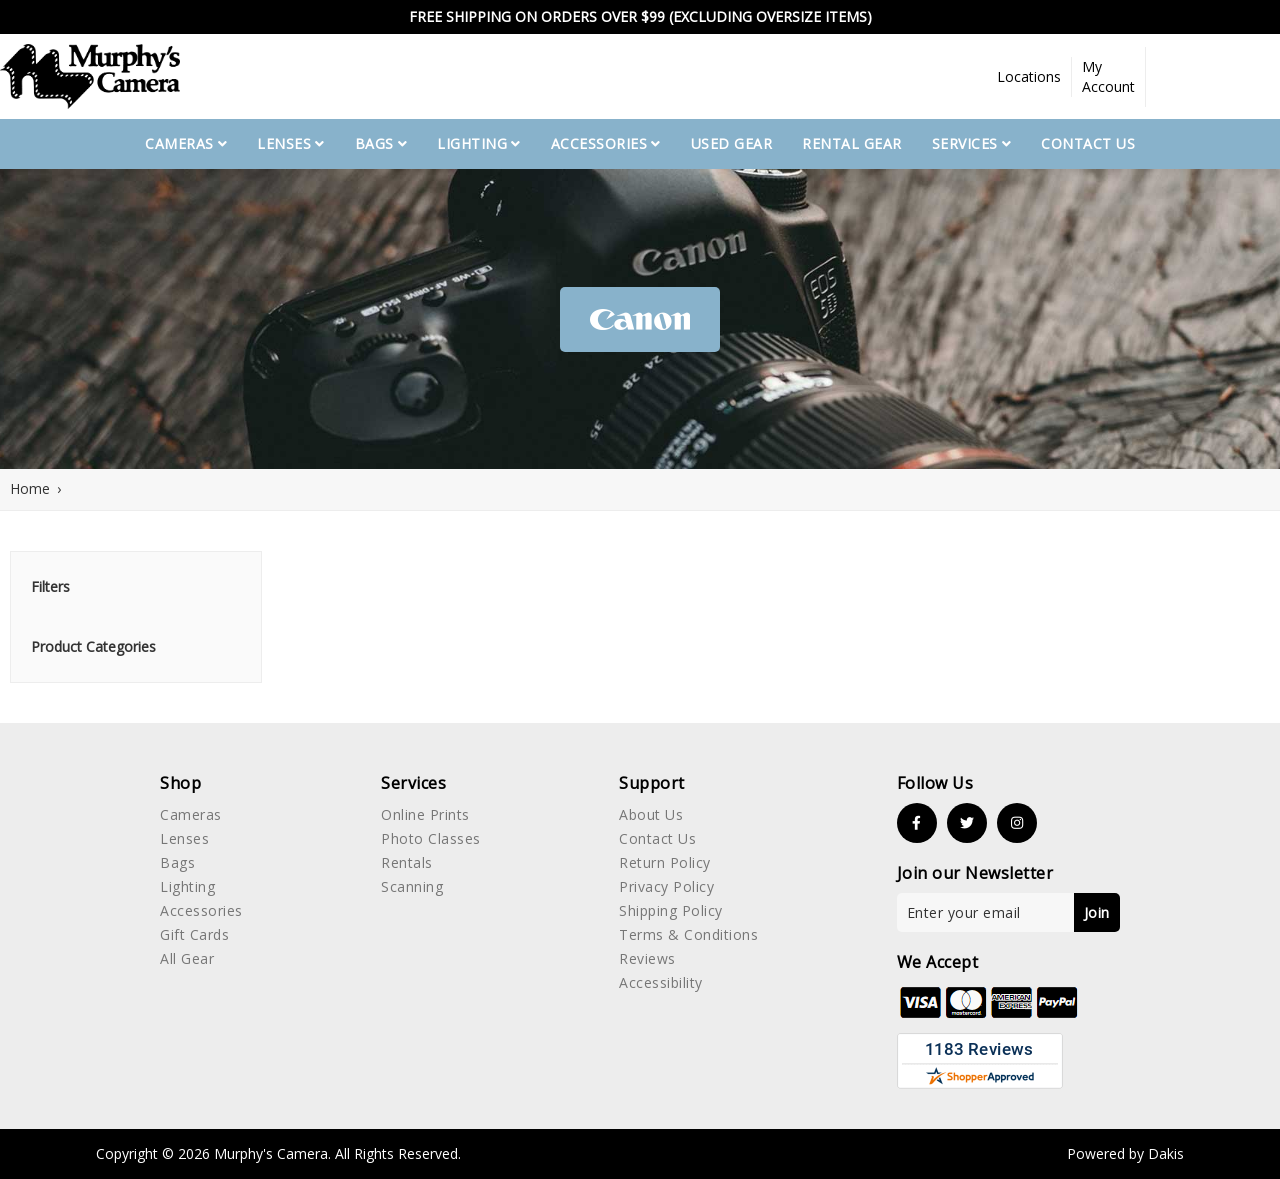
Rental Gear (852, 143)
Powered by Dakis (1125, 1153)
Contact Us (1088, 143)
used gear (732, 143)
